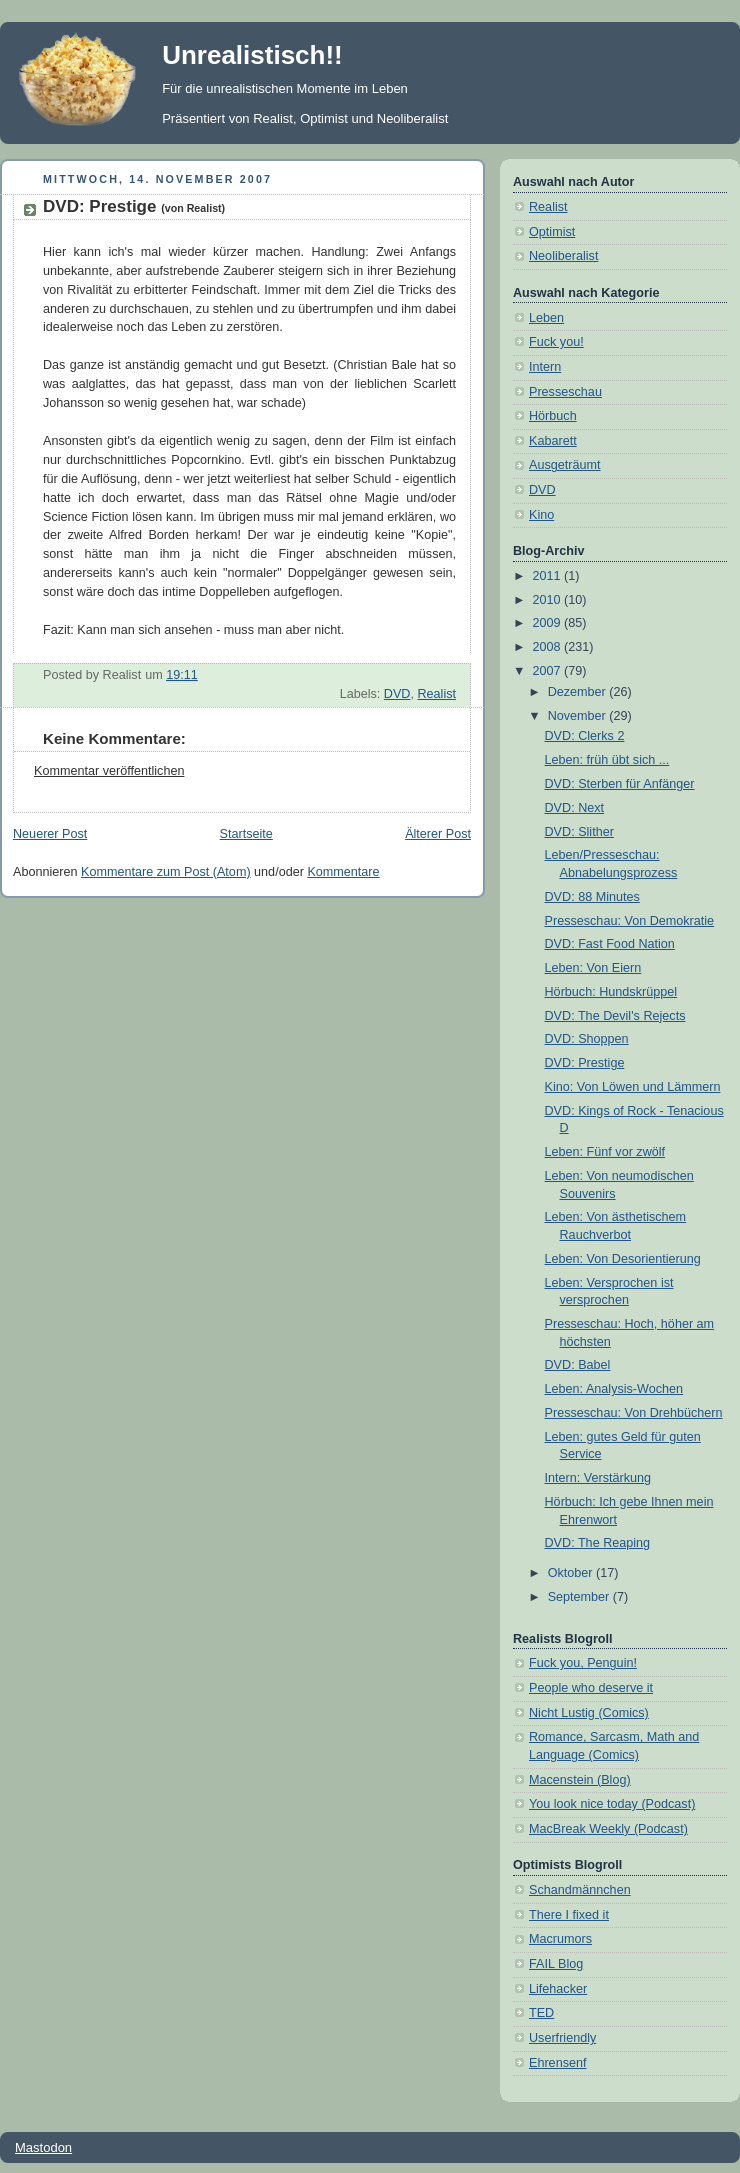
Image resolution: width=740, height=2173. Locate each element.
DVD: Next (575, 808)
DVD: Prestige (134, 206)
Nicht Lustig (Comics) (589, 1713)
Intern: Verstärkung (598, 1478)
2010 (549, 600)
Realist (436, 694)
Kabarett (553, 441)
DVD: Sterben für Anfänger (620, 784)
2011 (549, 576)
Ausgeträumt (565, 465)
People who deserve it (591, 1688)
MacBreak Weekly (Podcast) (608, 1829)
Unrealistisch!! (252, 55)
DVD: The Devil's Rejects (615, 1016)
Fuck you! (556, 342)
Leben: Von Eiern (593, 968)
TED (541, 2013)
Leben (546, 318)
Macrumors (560, 1939)
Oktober (572, 1573)
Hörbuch (553, 416)
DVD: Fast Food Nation (610, 944)
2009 (549, 623)
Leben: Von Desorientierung (623, 1259)
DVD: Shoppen (587, 1039)
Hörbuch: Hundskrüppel (611, 992)
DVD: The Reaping (598, 1543)
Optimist (552, 232)
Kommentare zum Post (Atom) (166, 872)
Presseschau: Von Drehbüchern (634, 1413)
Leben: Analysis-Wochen (614, 1389)
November (579, 716)
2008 (549, 647)
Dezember (579, 692)
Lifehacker (558, 1989)
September (580, 1597)
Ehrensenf (557, 2063)
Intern (545, 367)
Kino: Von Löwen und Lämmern (633, 1087)
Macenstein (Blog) (580, 1780)
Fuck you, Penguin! (583, 1663)
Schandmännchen (580, 1890)
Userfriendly (562, 2038)
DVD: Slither (579, 832)
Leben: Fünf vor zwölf (605, 1152)
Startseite (246, 834)
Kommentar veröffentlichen (109, 771)
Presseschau (565, 392)
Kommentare (343, 872)
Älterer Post (438, 834)
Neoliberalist (563, 256)
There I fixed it (569, 1915)
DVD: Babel (578, 1365)
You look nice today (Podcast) (612, 1804)
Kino (541, 515)
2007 (549, 671)
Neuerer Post (50, 834)
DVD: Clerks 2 (585, 736)
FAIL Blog (556, 1964)
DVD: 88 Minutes (592, 897)
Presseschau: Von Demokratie (630, 921)
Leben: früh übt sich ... (607, 760)
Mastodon (43, 2147)
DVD (397, 694)
